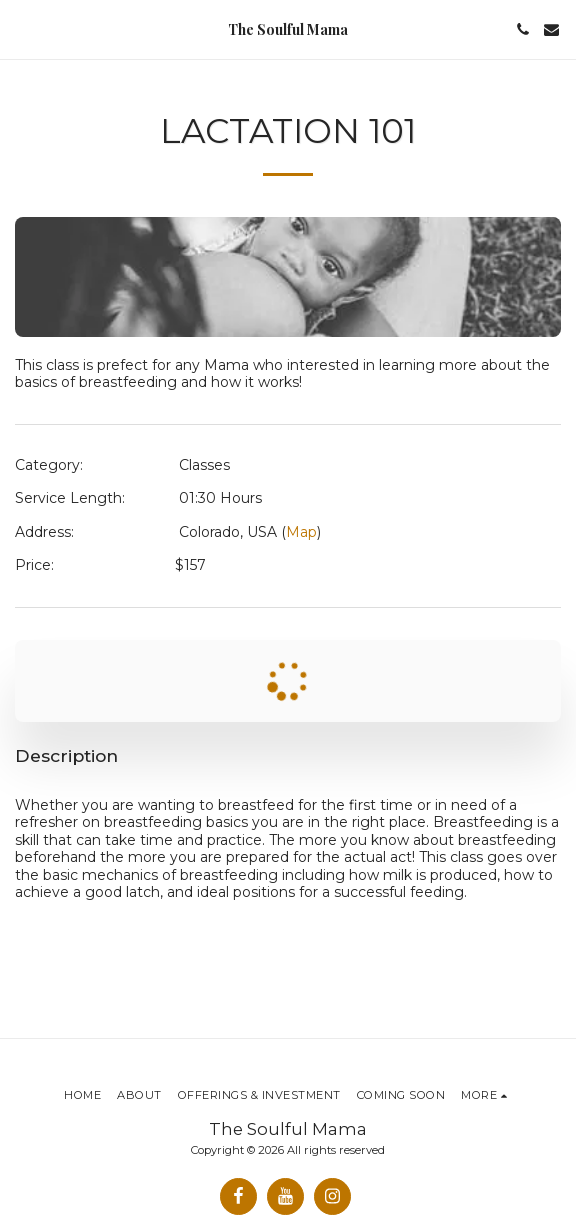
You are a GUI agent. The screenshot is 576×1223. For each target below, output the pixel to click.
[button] (22, 29)
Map (301, 532)
